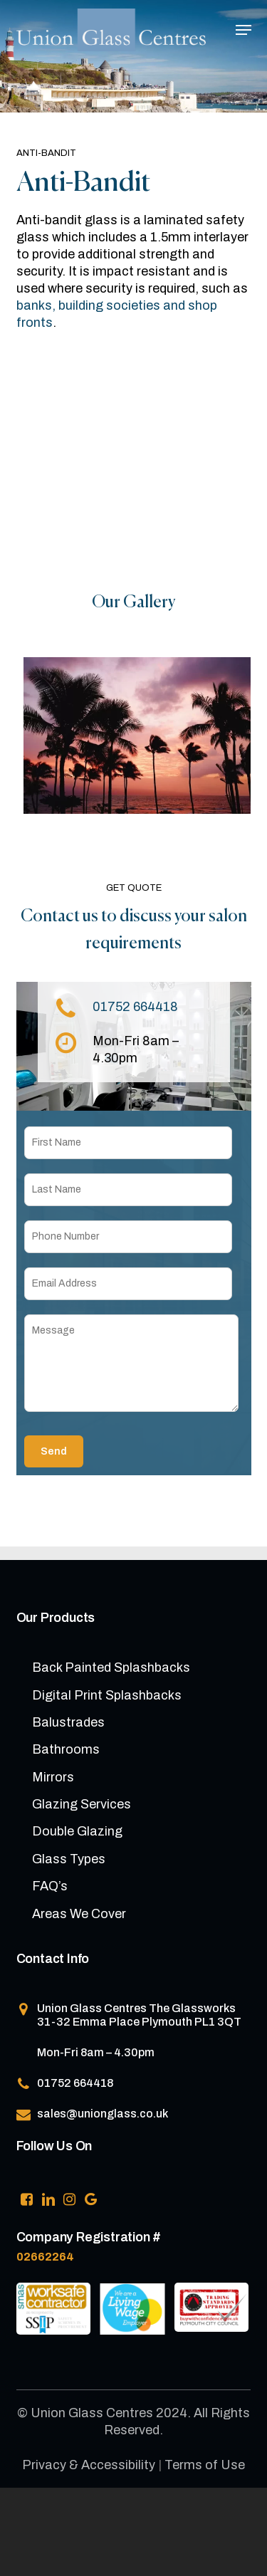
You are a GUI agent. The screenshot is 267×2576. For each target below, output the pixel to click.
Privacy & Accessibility (88, 2465)
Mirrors (53, 1777)
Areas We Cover (79, 1914)
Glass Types (68, 1859)
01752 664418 (135, 1007)
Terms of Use (204, 2465)
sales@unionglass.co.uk (102, 2114)
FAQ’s (50, 1886)
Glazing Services (81, 1804)
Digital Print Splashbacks (107, 1695)
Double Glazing (77, 1831)
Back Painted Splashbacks (111, 1667)
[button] (243, 30)
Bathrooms (66, 1749)
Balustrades (68, 1722)
